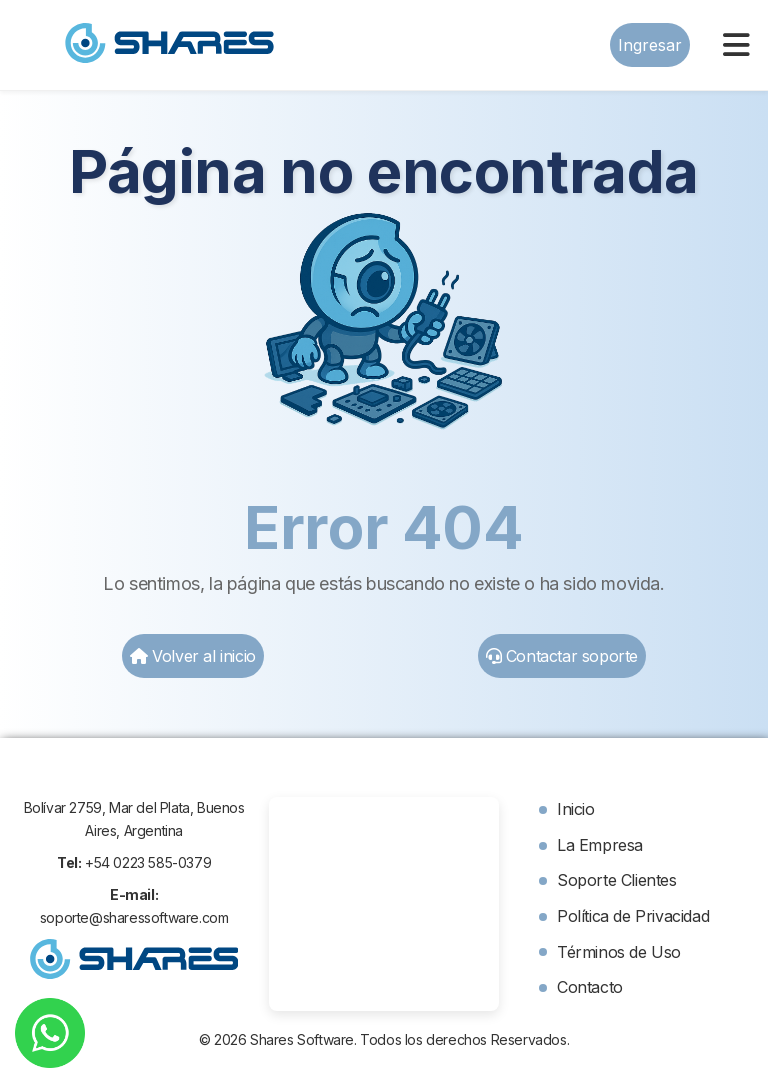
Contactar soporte (562, 656)
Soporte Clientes (617, 880)
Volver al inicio (193, 656)
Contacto (590, 987)
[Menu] (737, 44)
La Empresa (600, 845)
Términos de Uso (619, 952)
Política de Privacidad (633, 916)
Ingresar (650, 45)
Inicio (576, 809)
